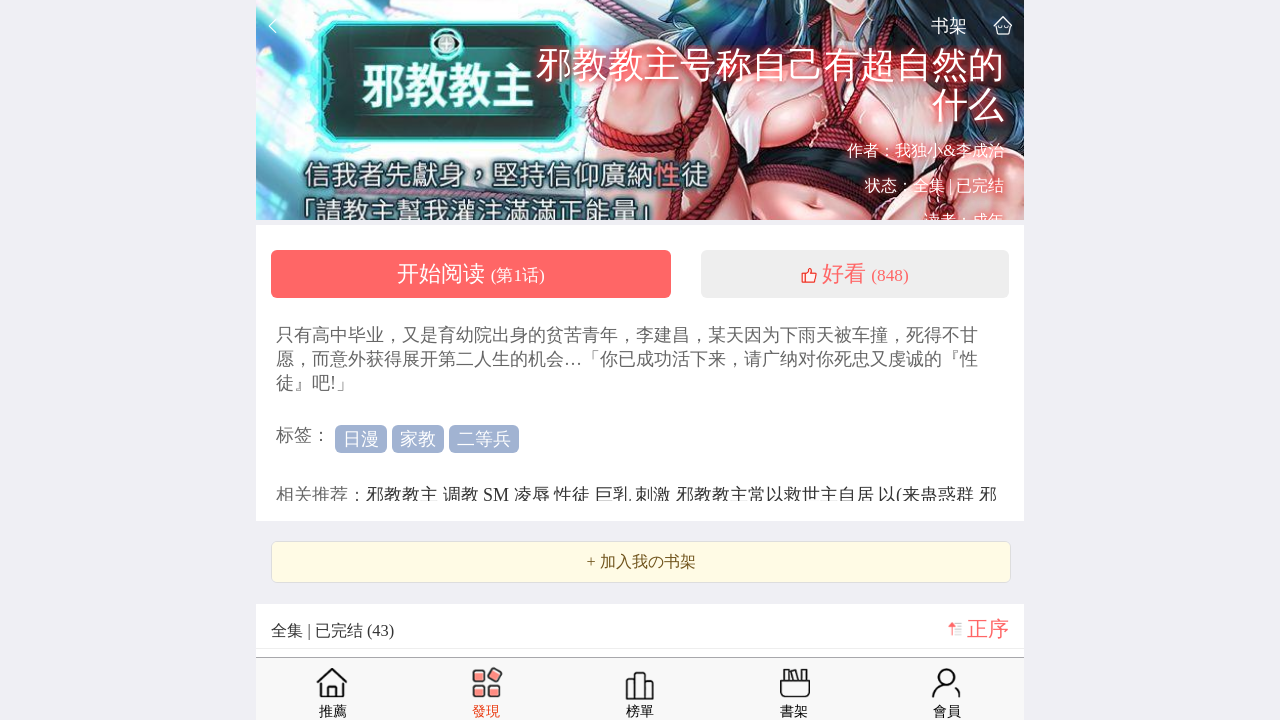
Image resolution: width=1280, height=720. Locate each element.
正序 (988, 629)
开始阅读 (471, 274)
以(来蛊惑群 (928, 495)
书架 (949, 25)
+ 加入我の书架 (640, 562)
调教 (463, 495)
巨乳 (615, 495)
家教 (418, 439)
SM (498, 495)
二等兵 (484, 439)
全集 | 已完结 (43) (332, 630)
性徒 (574, 495)
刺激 (655, 495)
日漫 (361, 439)
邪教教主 (404, 495)
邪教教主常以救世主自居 (777, 495)
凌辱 (534, 495)
